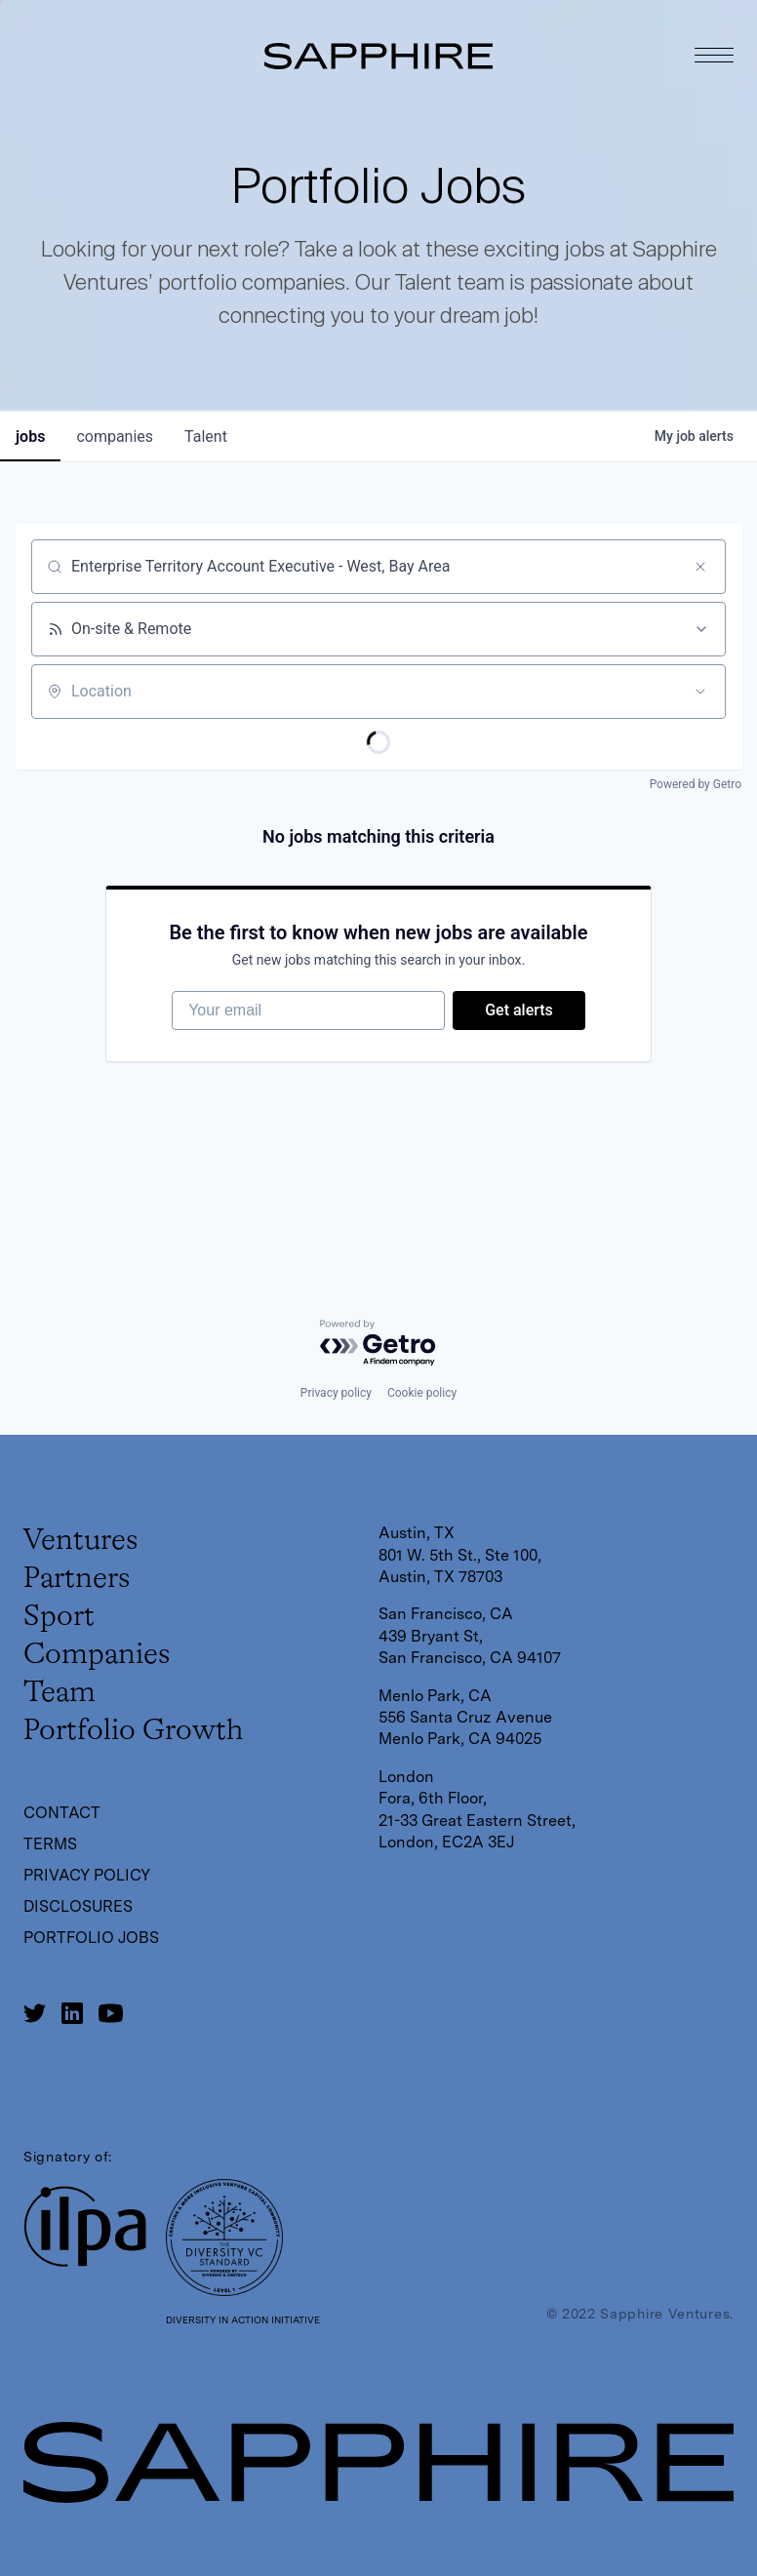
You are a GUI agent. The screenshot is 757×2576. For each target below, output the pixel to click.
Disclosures (78, 1906)
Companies (96, 1655)
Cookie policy (422, 1393)
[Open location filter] (700, 691)
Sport (59, 1617)
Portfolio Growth (133, 1731)
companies (114, 436)
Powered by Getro (695, 784)
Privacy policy (336, 1393)
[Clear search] (700, 566)
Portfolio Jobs (91, 1937)
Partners (76, 1579)
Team (59, 1693)
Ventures (80, 1541)
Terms (50, 1844)
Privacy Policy (86, 1875)
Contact (61, 1812)
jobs (30, 436)
